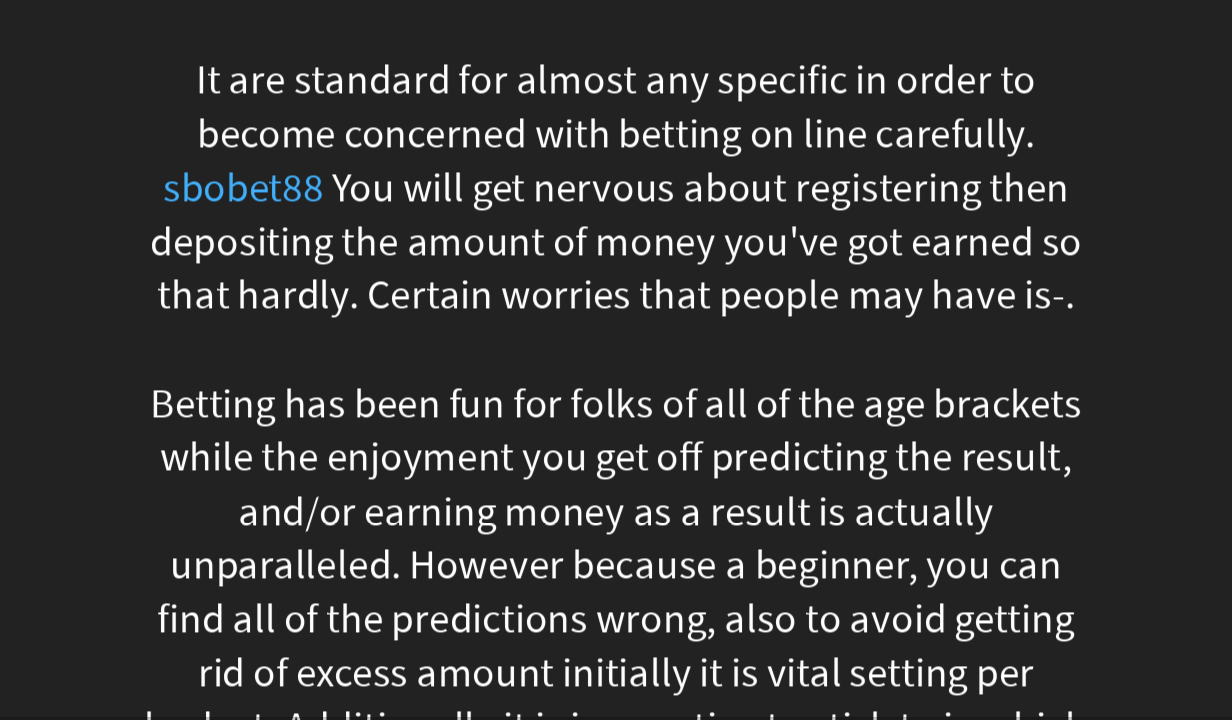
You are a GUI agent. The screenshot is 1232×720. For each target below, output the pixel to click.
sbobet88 (243, 188)
